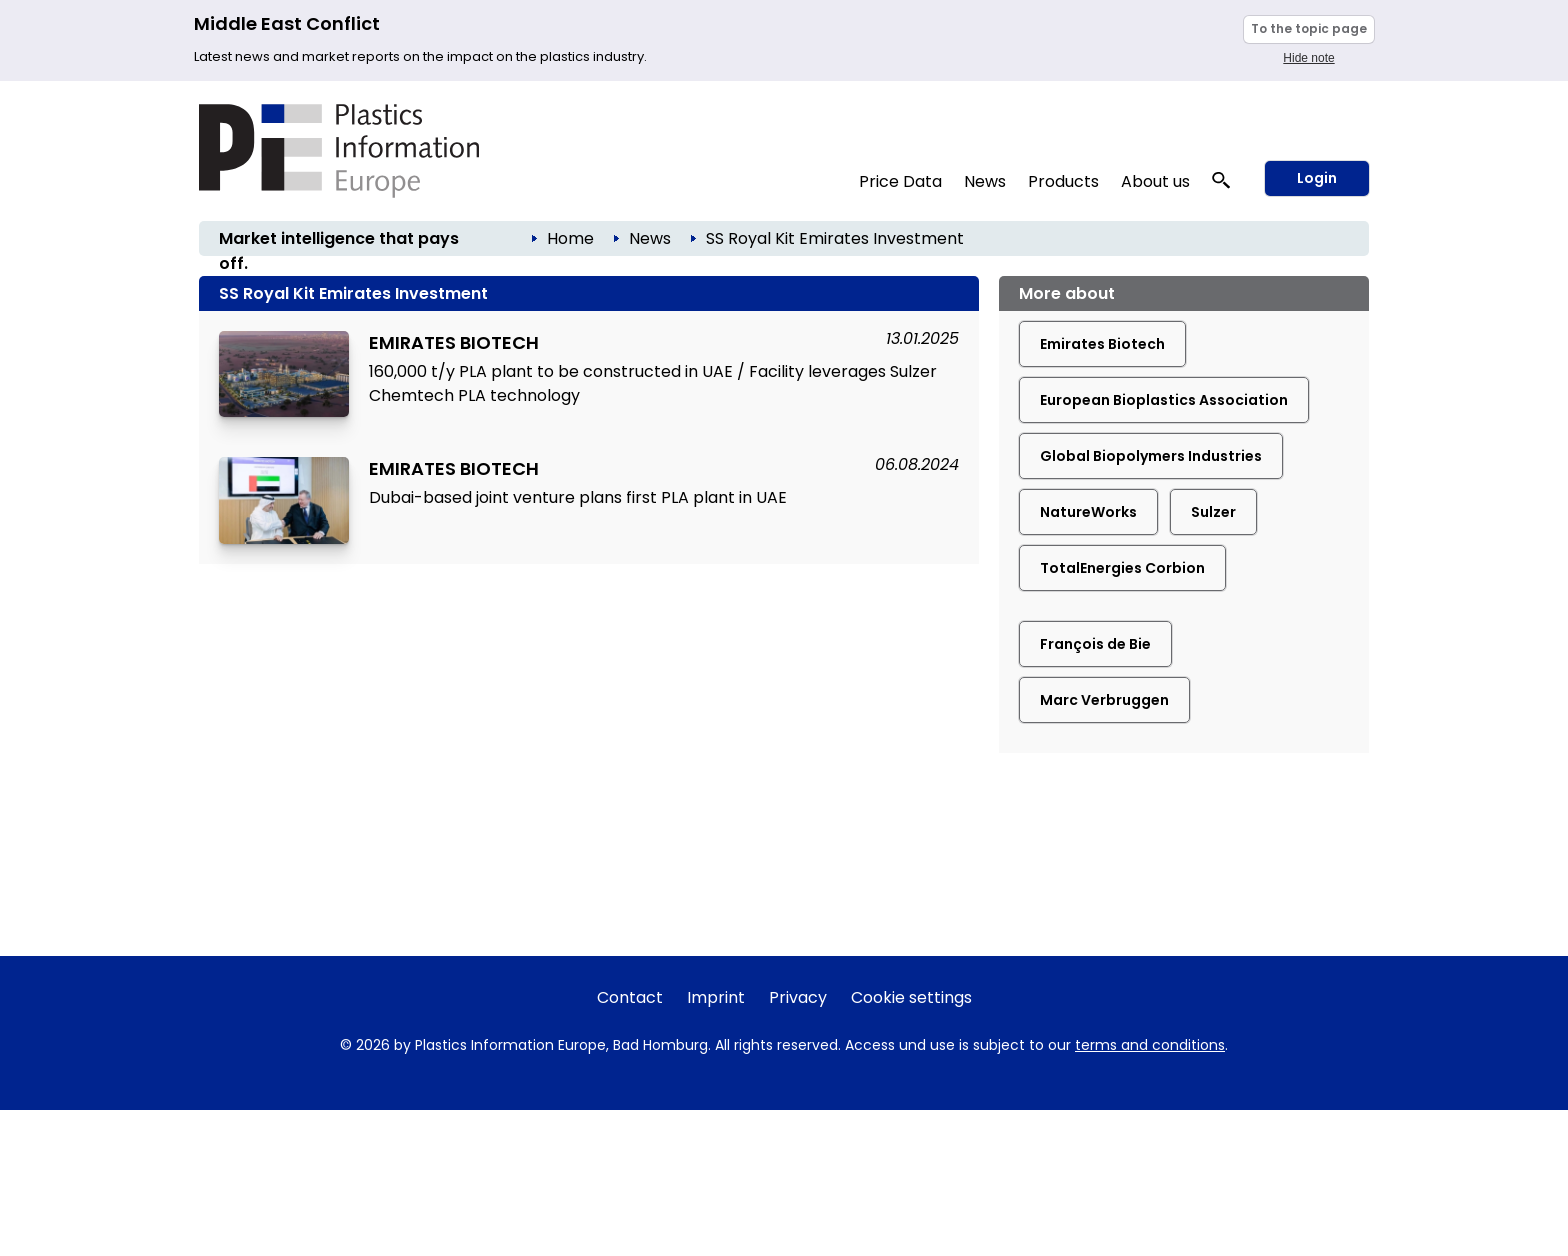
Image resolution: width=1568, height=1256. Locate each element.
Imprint (716, 997)
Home (570, 238)
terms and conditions (1150, 1045)
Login (1317, 178)
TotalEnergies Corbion (1122, 568)
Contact (630, 997)
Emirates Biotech (1102, 344)
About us (1155, 181)
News (985, 181)
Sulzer (1213, 512)
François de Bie (1095, 644)
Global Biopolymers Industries (1151, 456)
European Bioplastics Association (1164, 400)
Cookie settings (911, 997)
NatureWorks (1088, 512)
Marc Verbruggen (1104, 700)
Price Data (900, 181)
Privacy (798, 997)
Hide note (1308, 58)
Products (1063, 181)
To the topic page (1309, 28)
